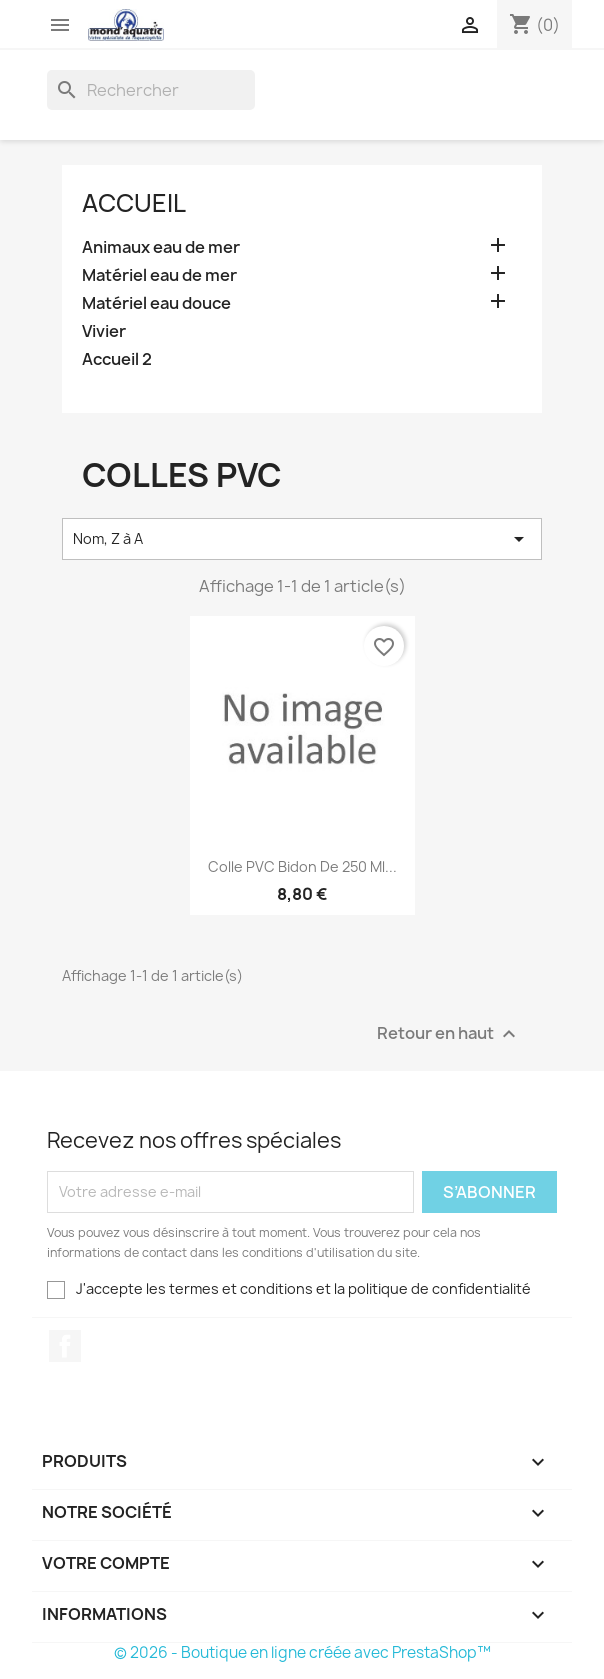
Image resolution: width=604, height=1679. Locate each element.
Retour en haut (449, 1033)
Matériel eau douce (156, 303)
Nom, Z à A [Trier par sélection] (302, 539)
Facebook (65, 1346)
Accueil (134, 203)
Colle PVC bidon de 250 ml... (302, 866)
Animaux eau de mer (161, 247)
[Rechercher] (151, 90)
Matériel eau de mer (159, 275)
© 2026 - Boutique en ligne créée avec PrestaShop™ (302, 1652)
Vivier (104, 331)
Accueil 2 (117, 359)
